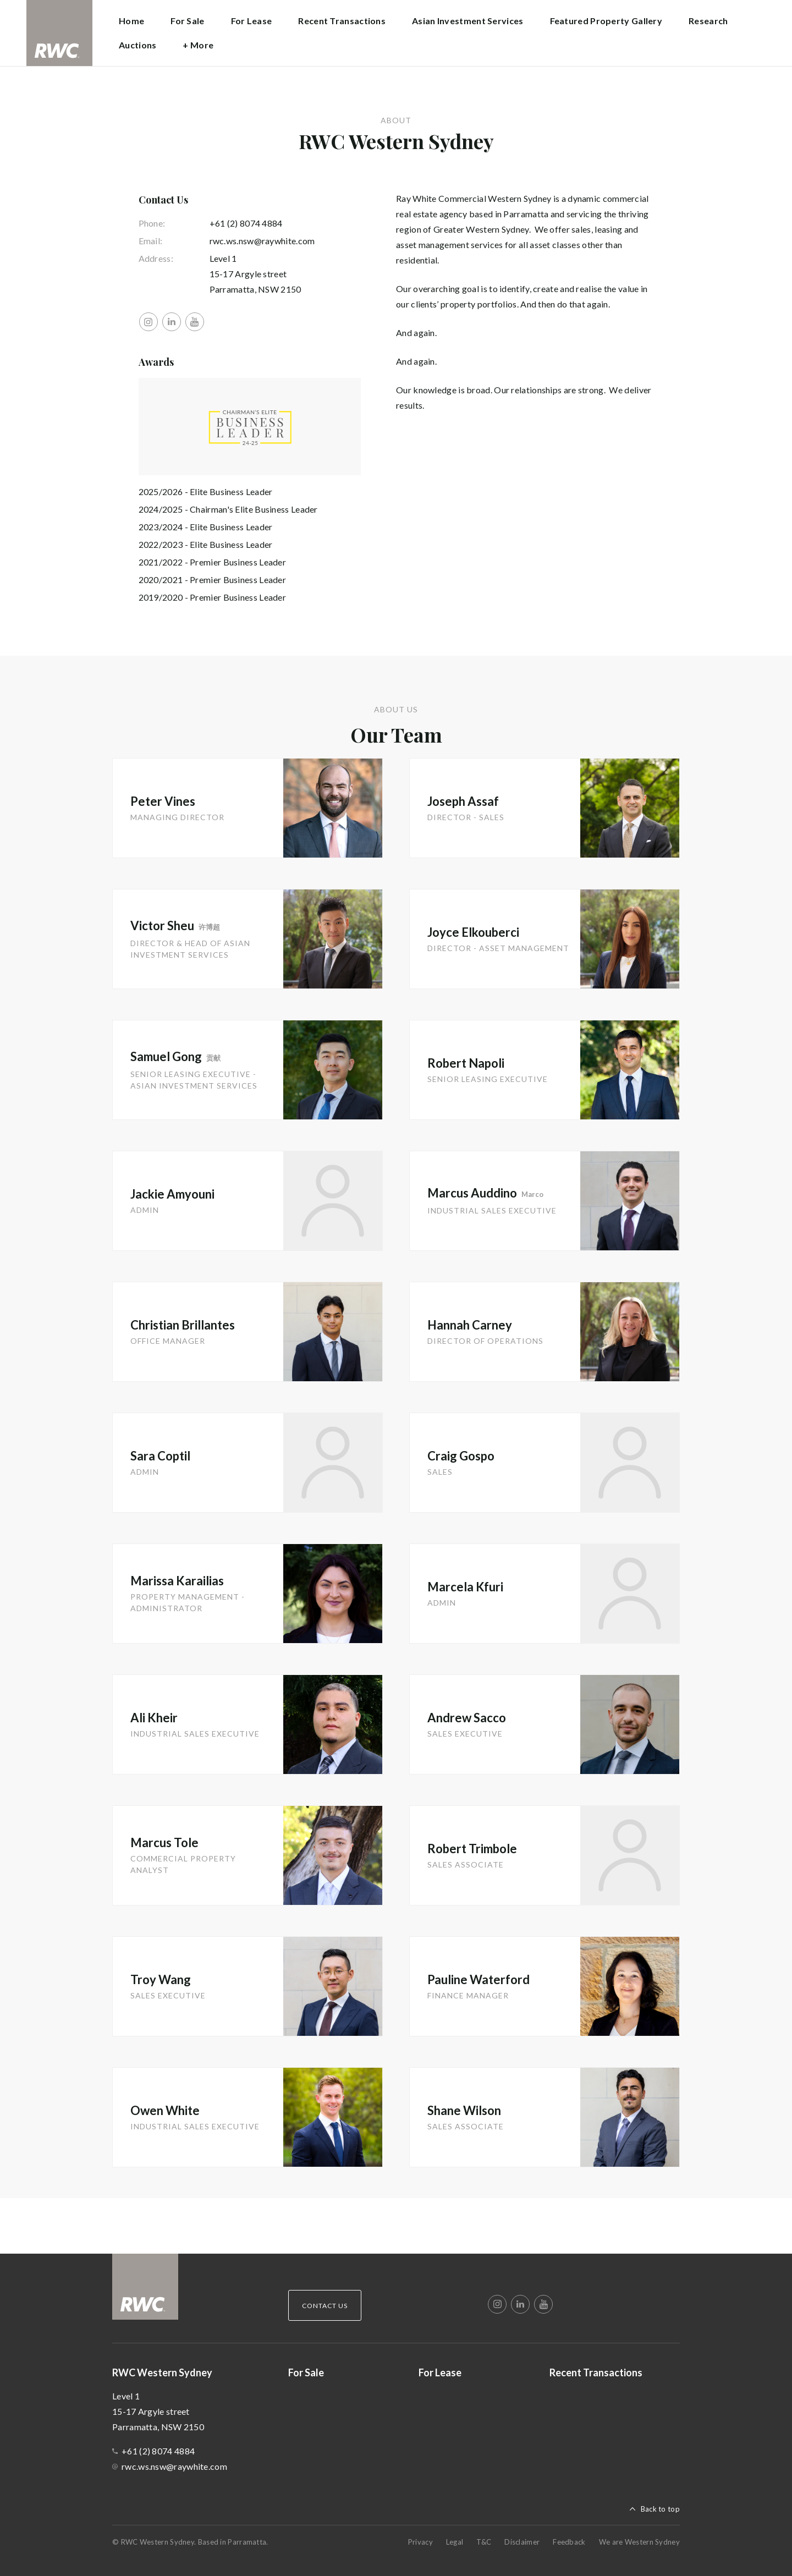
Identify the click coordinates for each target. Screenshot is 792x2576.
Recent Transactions (342, 20)
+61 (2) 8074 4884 (246, 223)
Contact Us (325, 2306)
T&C (483, 2541)
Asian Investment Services (468, 20)
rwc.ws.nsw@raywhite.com (262, 240)
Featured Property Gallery (606, 20)
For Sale (187, 20)
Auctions (137, 45)
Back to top (660, 2508)
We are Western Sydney (639, 2541)
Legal (455, 2541)
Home (131, 20)
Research (708, 20)
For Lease (251, 20)
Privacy (420, 2541)
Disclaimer (522, 2541)
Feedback (569, 2541)
